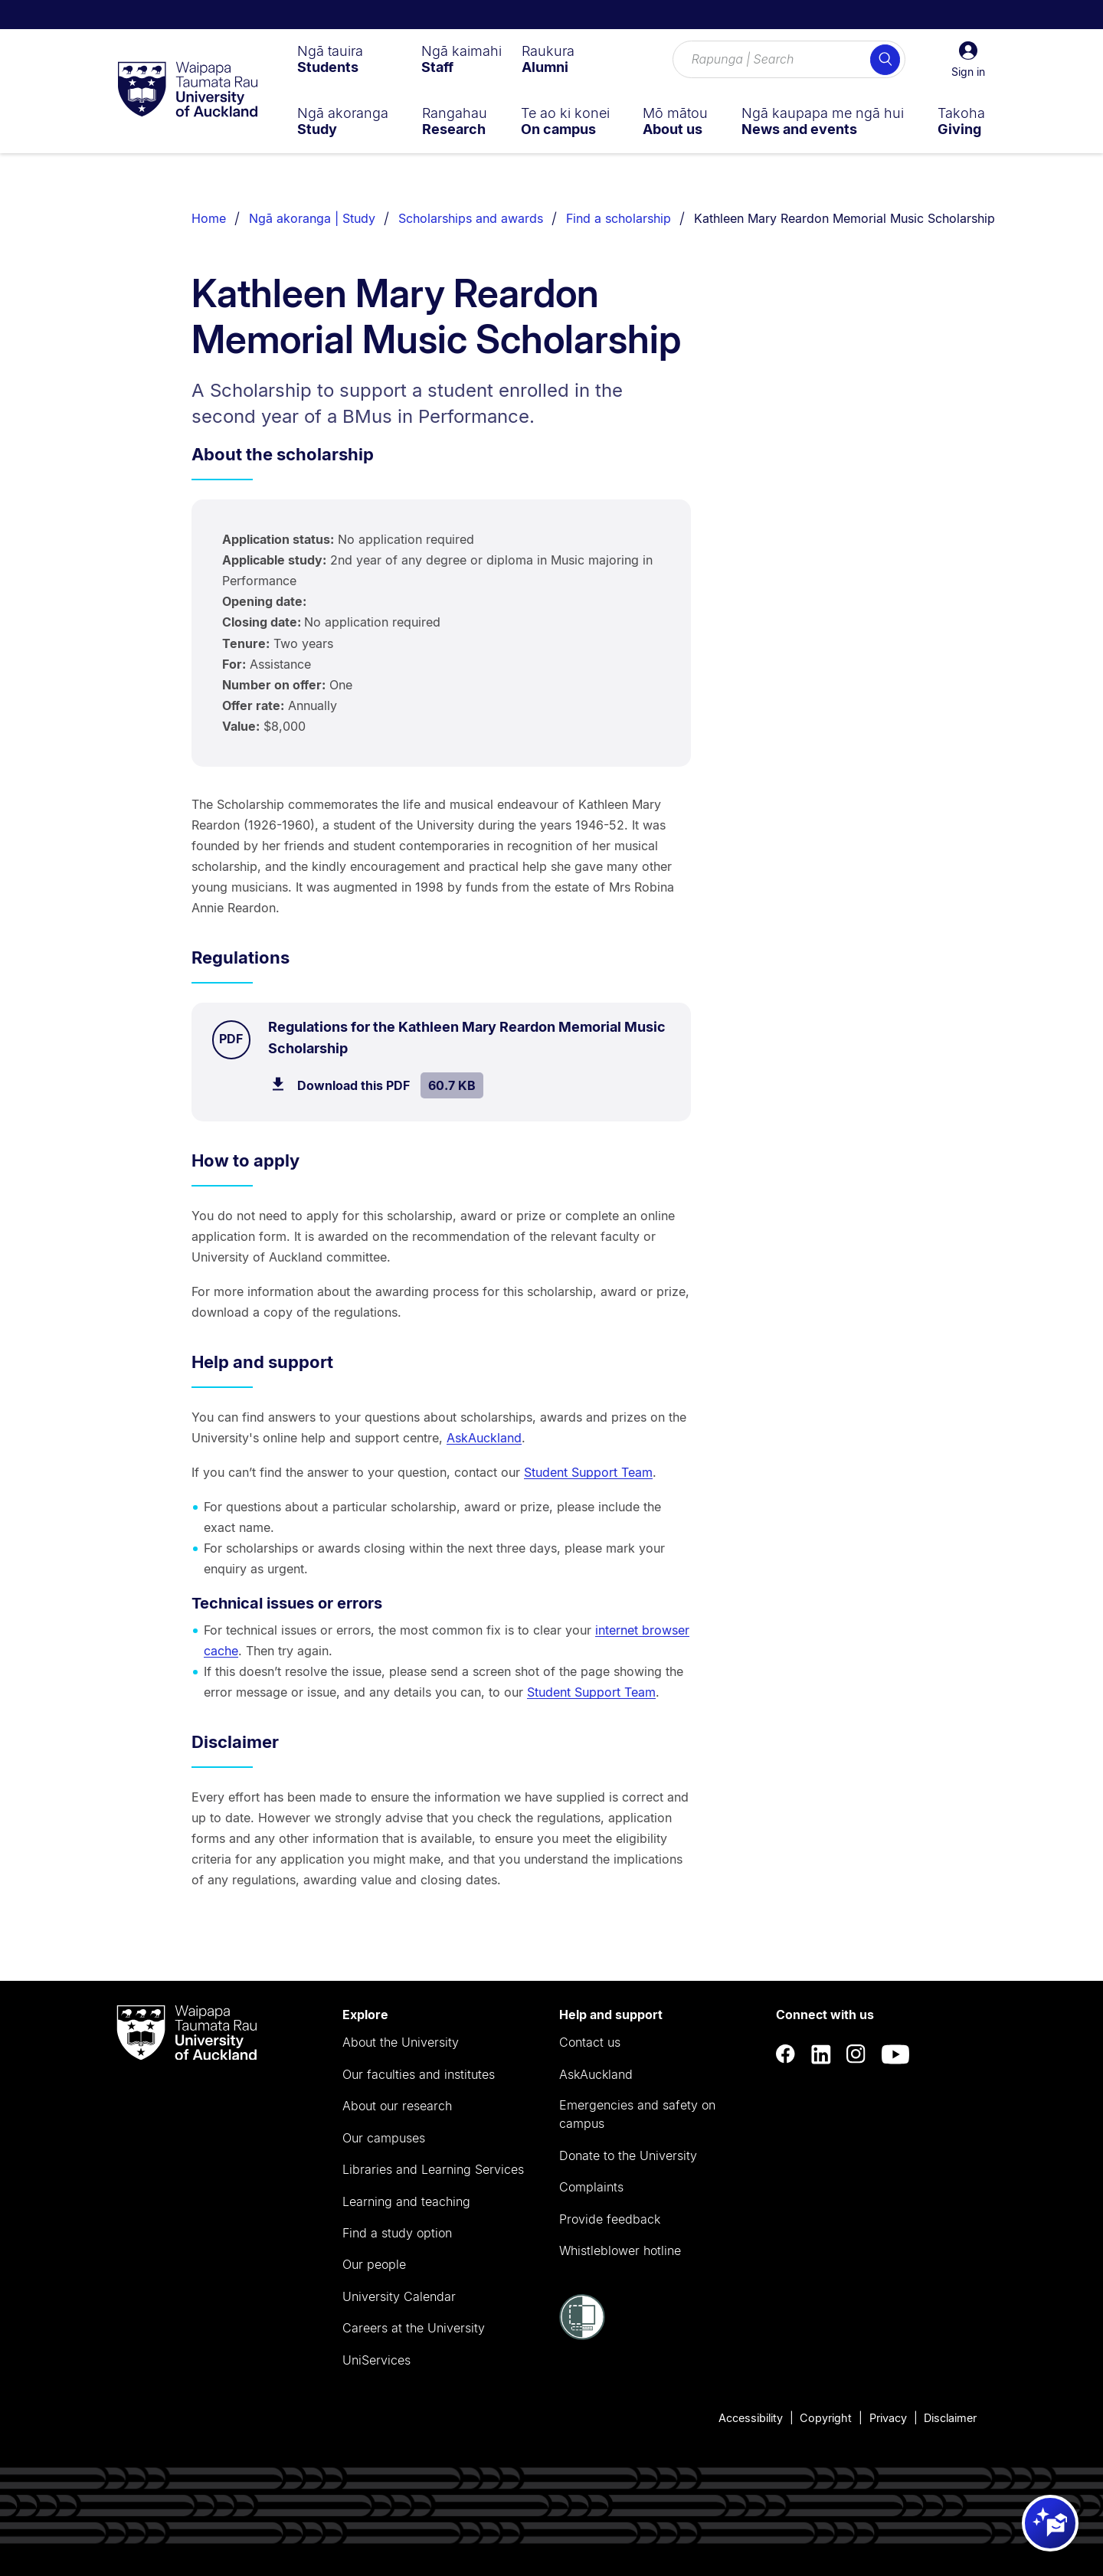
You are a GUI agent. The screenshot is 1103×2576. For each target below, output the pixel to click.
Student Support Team (588, 1472)
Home (208, 218)
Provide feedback (609, 2219)
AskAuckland (484, 1437)
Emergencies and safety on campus (637, 2114)
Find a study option (397, 2232)
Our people (374, 2264)
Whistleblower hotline (620, 2250)
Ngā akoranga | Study (312, 218)
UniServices (376, 2360)
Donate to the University (628, 2155)
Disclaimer (950, 2417)
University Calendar (399, 2296)
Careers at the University (413, 2327)
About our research (397, 2105)
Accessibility (750, 2417)
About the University (400, 2042)
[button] (968, 59)
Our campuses (383, 2138)
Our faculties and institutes (418, 2074)
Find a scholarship (618, 218)
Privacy (888, 2417)
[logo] (187, 90)
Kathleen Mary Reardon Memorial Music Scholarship (844, 218)
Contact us (589, 2042)
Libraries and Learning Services (433, 2169)
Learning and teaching (406, 2201)
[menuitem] (330, 59)
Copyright (826, 2417)
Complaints (591, 2187)
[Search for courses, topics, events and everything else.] (789, 60)
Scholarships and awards (470, 218)
